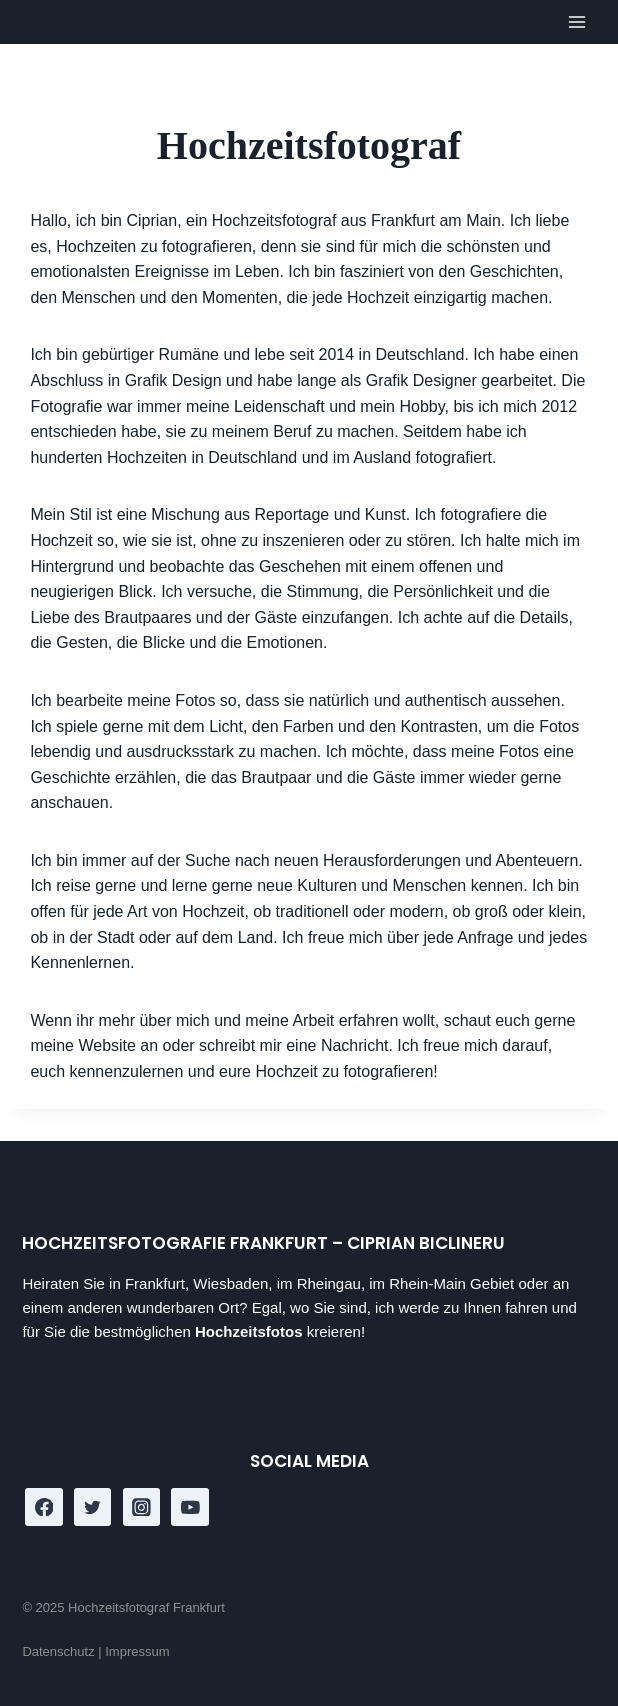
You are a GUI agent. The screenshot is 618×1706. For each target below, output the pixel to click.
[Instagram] (142, 1507)
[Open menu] (577, 22)
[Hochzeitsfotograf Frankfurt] (50, 20)
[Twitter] (93, 1507)
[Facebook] (44, 1507)
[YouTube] (190, 1507)
